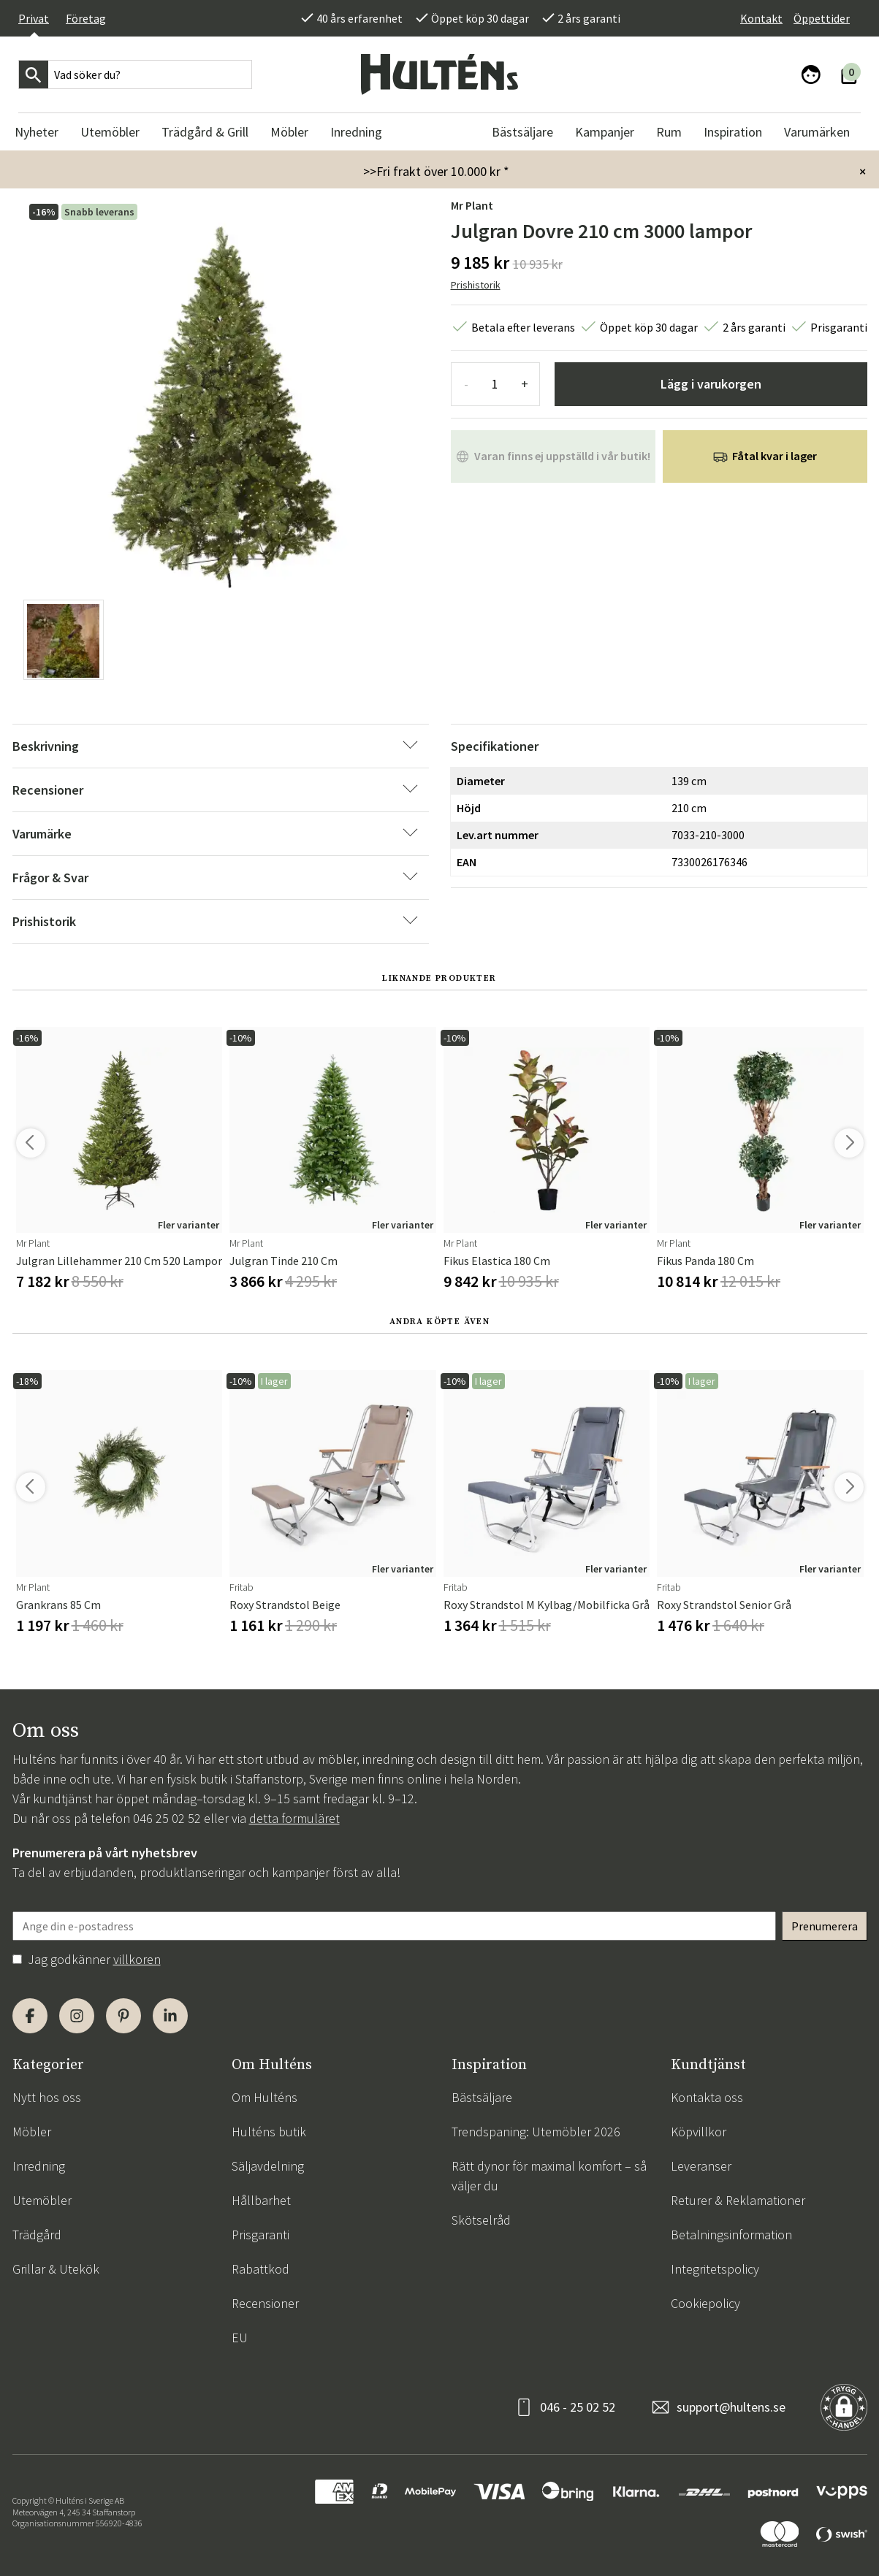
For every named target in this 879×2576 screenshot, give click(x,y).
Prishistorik (476, 284)
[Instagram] (76, 2015)
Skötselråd (481, 2220)
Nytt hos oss (46, 2097)
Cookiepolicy (705, 2303)
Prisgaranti (260, 2234)
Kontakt (761, 18)
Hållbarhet (261, 2200)
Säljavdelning (268, 2166)
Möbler (31, 2131)
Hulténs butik (269, 2131)
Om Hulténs (264, 2097)
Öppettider (822, 18)
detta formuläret (294, 1818)
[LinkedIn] (170, 2015)
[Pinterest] (123, 2015)
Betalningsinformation (731, 2234)
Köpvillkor (698, 2131)
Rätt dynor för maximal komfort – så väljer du (549, 2176)
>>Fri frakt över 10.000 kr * (436, 171)
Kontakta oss (707, 2097)
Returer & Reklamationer (738, 2200)
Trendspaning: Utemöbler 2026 (536, 2131)
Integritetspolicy (715, 2268)
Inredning (38, 2166)
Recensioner (265, 2303)
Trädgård (36, 2234)
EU (240, 2337)
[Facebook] (29, 2015)
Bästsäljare (482, 2097)
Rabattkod (260, 2268)
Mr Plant (472, 205)
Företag (86, 18)
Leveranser (701, 2166)
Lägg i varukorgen (711, 383)
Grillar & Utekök (55, 2268)
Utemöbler (42, 2200)
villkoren (137, 1959)
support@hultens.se (731, 2407)
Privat (33, 18)
